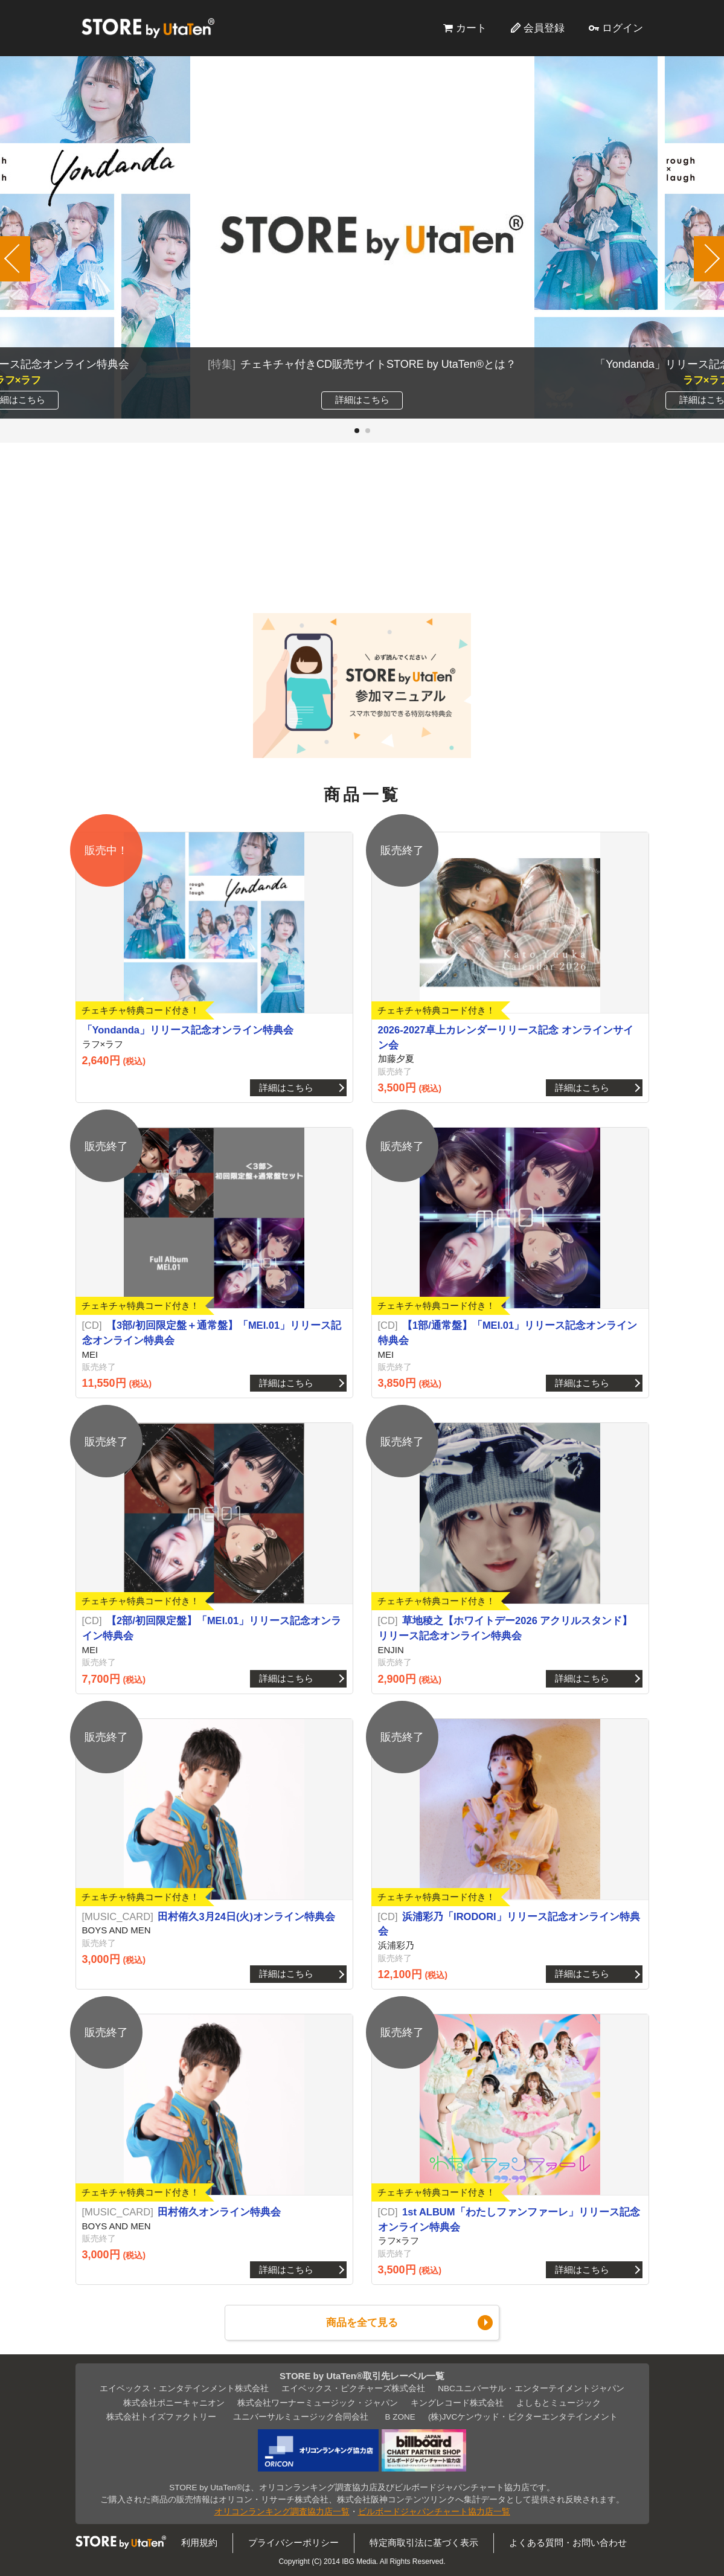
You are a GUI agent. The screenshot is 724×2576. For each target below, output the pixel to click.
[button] (356, 430)
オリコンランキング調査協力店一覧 (282, 2511)
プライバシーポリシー (293, 2542)
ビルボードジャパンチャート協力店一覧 (434, 2511)
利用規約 (199, 2542)
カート (471, 27)
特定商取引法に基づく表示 (424, 2542)
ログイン (622, 27)
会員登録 (544, 27)
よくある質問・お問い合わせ (568, 2542)
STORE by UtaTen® (148, 28)
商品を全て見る (362, 2322)
